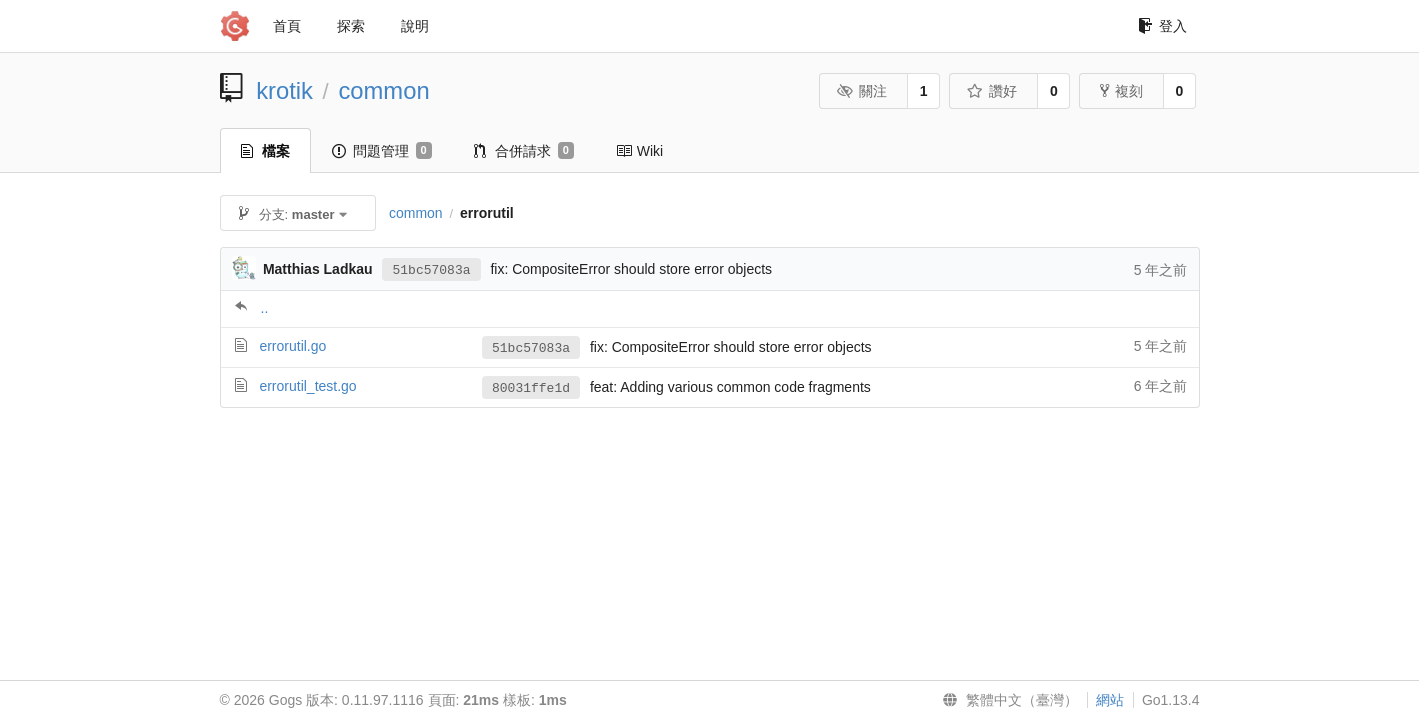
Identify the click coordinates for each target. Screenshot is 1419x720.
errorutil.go (292, 346)
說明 (415, 26)
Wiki (639, 151)
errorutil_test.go (307, 386)
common (383, 90)
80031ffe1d (531, 388)
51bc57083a (431, 269)
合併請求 (524, 151)
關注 (862, 91)
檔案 (265, 151)
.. (265, 308)
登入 (1162, 26)
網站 (1110, 700)
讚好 (992, 91)
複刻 (1121, 91)
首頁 (287, 26)
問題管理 (382, 151)
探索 (351, 26)
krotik (284, 90)
